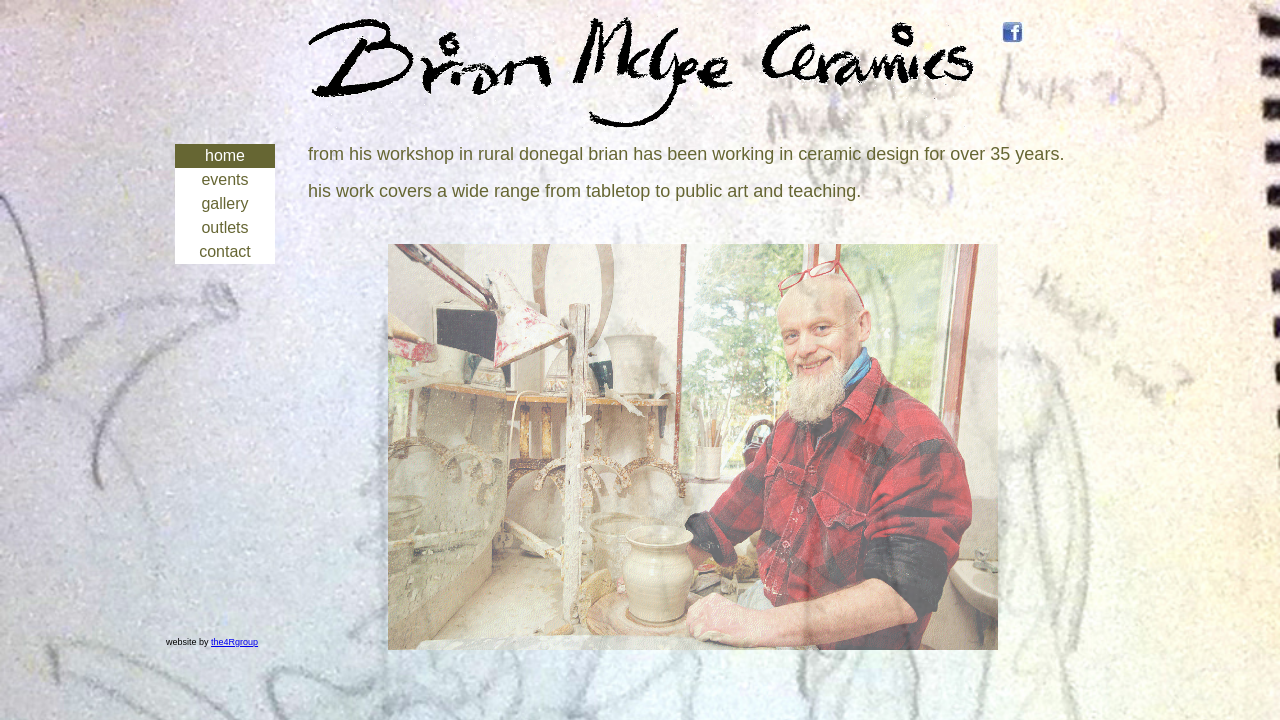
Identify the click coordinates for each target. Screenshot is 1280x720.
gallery (224, 203)
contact (225, 251)
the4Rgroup (234, 642)
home (225, 155)
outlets (224, 227)
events (224, 179)
